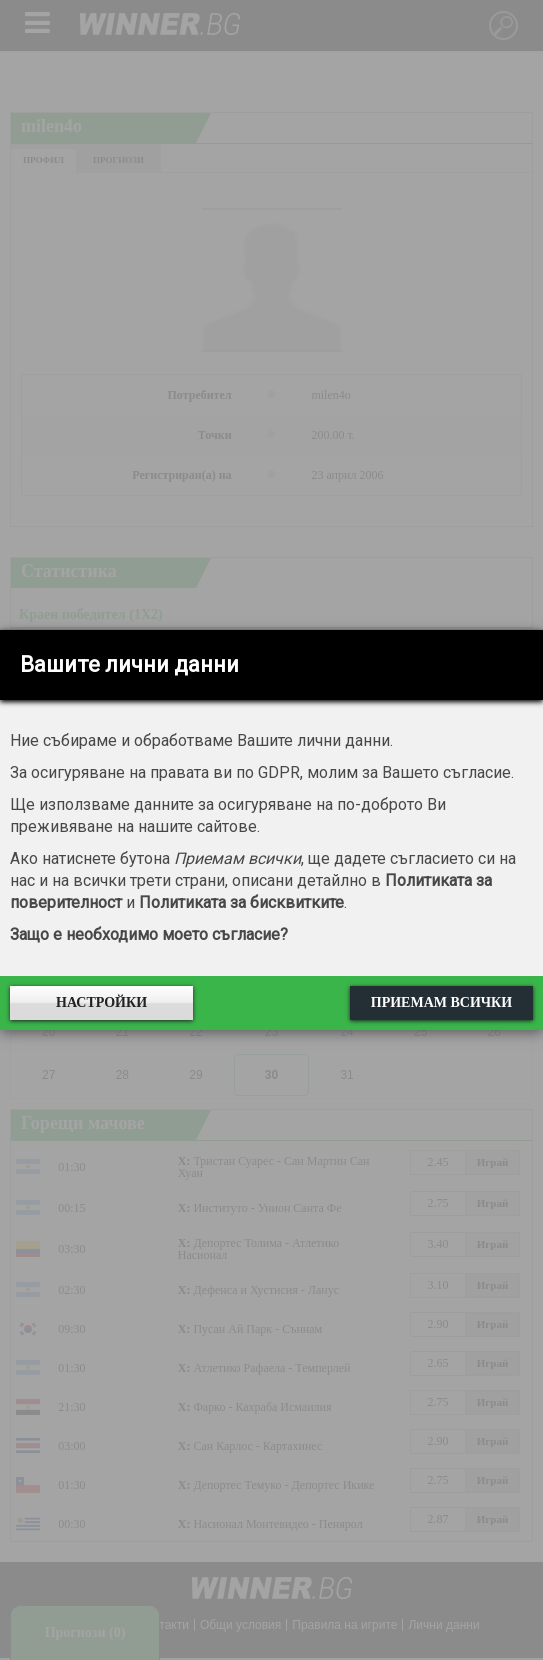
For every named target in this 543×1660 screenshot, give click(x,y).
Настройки (101, 1002)
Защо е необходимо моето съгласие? (149, 934)
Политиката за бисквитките (241, 902)
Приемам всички (441, 1002)
